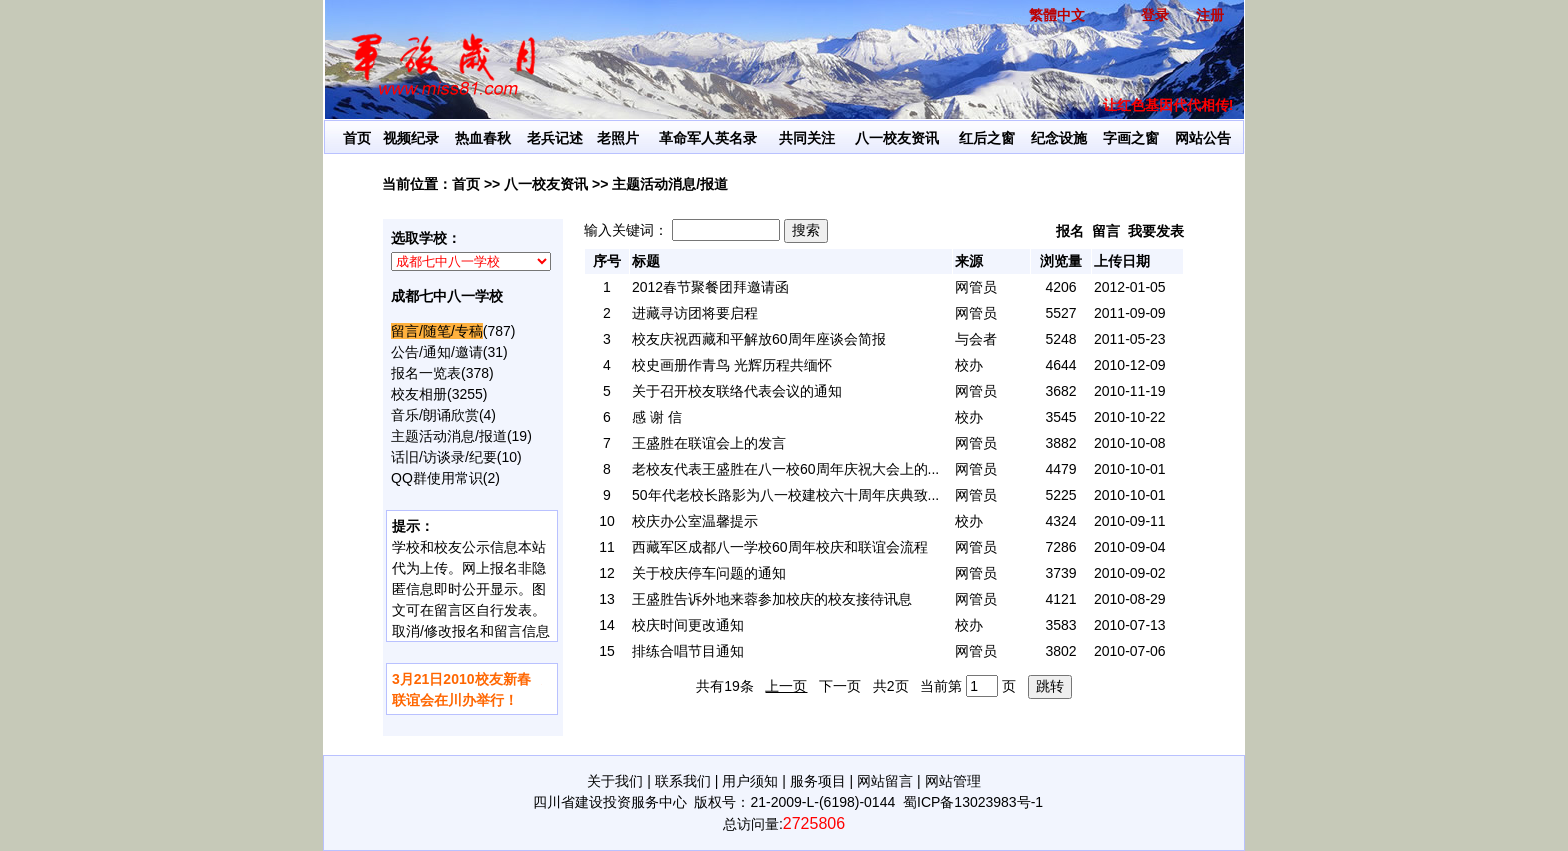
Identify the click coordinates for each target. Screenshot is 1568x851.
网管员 (976, 287)
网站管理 (953, 781)
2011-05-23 (1130, 339)
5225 (1060, 495)
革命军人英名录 (708, 138)
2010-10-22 (1130, 417)
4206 (1060, 287)
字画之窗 (1131, 138)
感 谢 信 (657, 417)
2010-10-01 (1130, 469)
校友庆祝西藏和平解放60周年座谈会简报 (759, 339)
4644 (1060, 365)
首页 (357, 138)
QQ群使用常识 (437, 478)
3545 (1060, 417)
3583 (1060, 625)
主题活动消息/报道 (449, 436)
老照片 (618, 138)
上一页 (786, 686)
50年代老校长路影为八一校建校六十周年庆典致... (785, 495)
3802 (1060, 651)
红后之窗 (987, 138)
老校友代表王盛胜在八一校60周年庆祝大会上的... (785, 469)
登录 (1155, 15)
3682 (1060, 391)
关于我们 (615, 781)
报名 (1070, 231)
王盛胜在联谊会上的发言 (709, 443)
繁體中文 (1057, 15)
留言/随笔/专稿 (437, 331)
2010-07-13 (1130, 625)
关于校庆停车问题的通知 (709, 573)
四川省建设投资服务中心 (610, 802)
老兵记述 (555, 138)
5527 (1060, 313)
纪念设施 (1059, 138)
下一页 (840, 686)
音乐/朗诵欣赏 (435, 415)
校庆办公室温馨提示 (695, 521)
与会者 (976, 339)
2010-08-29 (1130, 599)
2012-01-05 (1130, 287)
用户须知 (750, 781)
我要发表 (1156, 231)
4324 (1060, 521)
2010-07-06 (1130, 651)
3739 (1060, 573)
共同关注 (807, 138)
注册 (1210, 15)
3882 (1060, 443)
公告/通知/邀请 (437, 352)
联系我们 (683, 781)
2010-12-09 (1130, 365)
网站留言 (885, 781)
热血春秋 (483, 138)
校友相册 (419, 394)
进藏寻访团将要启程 (695, 313)
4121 (1060, 599)
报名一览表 (426, 373)
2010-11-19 (1130, 391)
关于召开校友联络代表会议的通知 (737, 391)
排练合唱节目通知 (688, 651)
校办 (969, 365)
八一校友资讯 (897, 138)
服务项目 (818, 781)
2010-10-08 (1130, 443)
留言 (1106, 231)
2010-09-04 (1130, 547)
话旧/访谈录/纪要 (444, 457)
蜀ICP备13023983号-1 (973, 802)
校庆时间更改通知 (688, 625)
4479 (1060, 469)
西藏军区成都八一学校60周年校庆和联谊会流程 (780, 547)
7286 (1060, 547)
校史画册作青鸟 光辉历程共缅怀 (732, 365)
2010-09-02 (1130, 573)
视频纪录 (411, 138)
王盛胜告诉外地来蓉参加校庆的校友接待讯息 (772, 599)
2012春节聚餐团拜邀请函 (710, 287)
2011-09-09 (1130, 313)
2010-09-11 (1130, 521)
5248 (1060, 339)
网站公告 (1203, 138)
